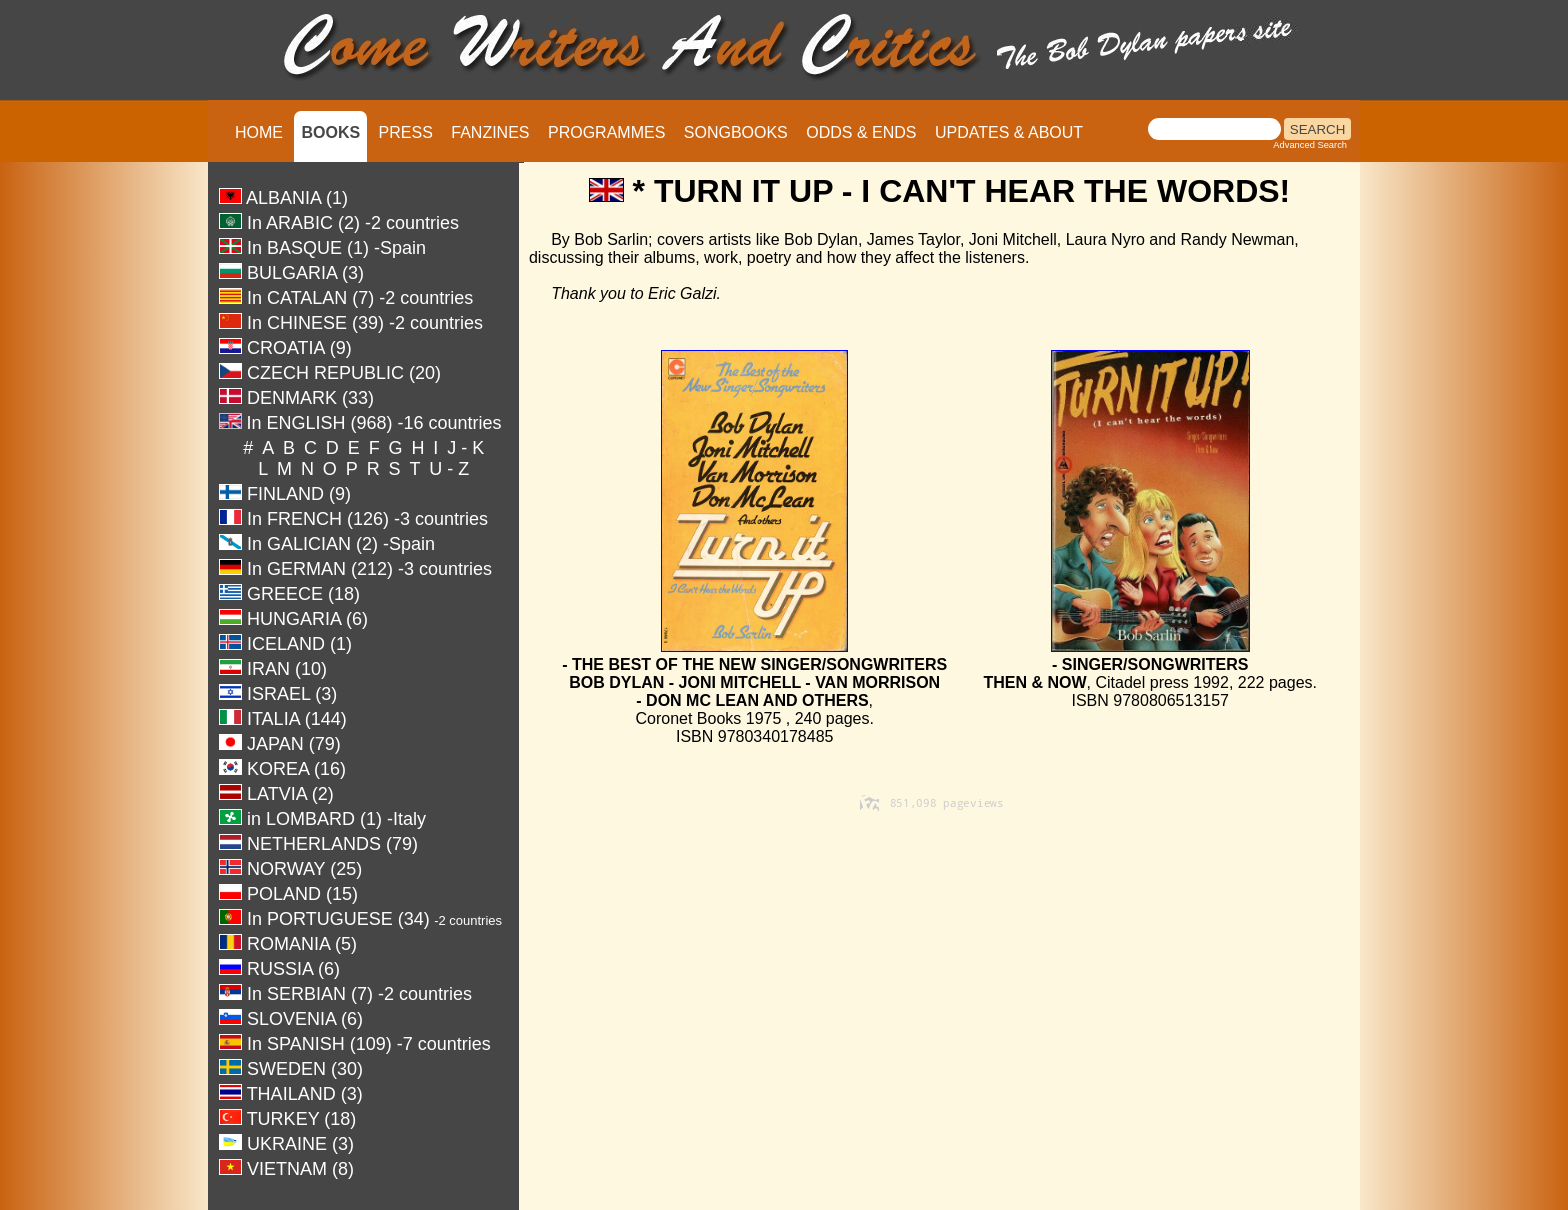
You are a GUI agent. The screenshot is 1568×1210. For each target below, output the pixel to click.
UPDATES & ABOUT (1009, 132)
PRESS (406, 132)
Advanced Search (1310, 145)
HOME (259, 132)
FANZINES (490, 132)
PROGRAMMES (606, 132)
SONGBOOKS (736, 132)
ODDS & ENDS (861, 132)
